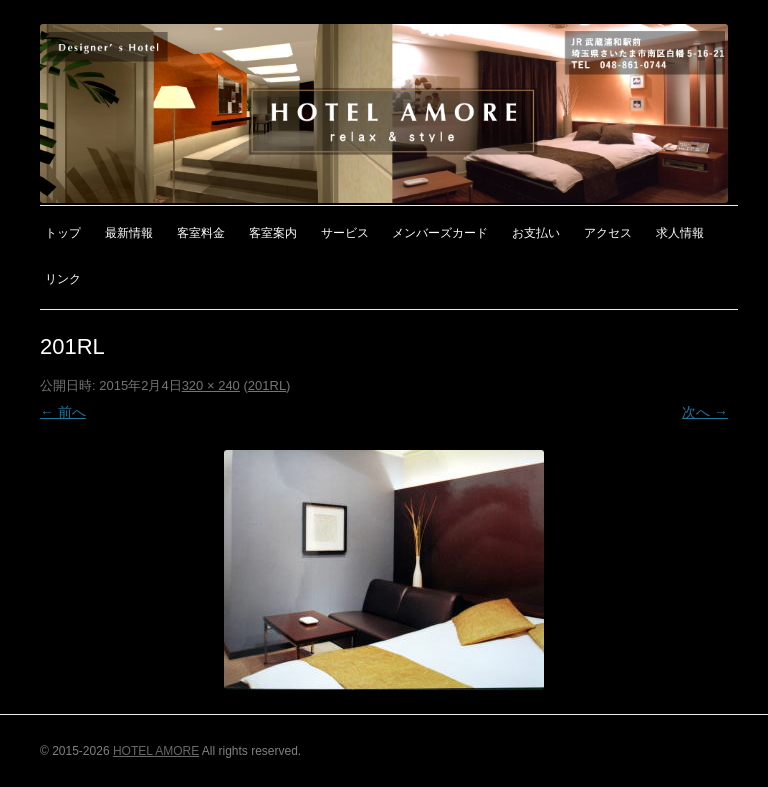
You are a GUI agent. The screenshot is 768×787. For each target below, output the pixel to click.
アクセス (608, 233)
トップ (63, 233)
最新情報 (129, 233)
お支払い (536, 233)
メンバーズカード (440, 233)
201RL (267, 385)
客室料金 (201, 233)
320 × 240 (211, 385)
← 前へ (63, 412)
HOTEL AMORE (156, 751)
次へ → (705, 412)
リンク (63, 279)
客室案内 (273, 233)
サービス (345, 233)
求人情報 (680, 233)
